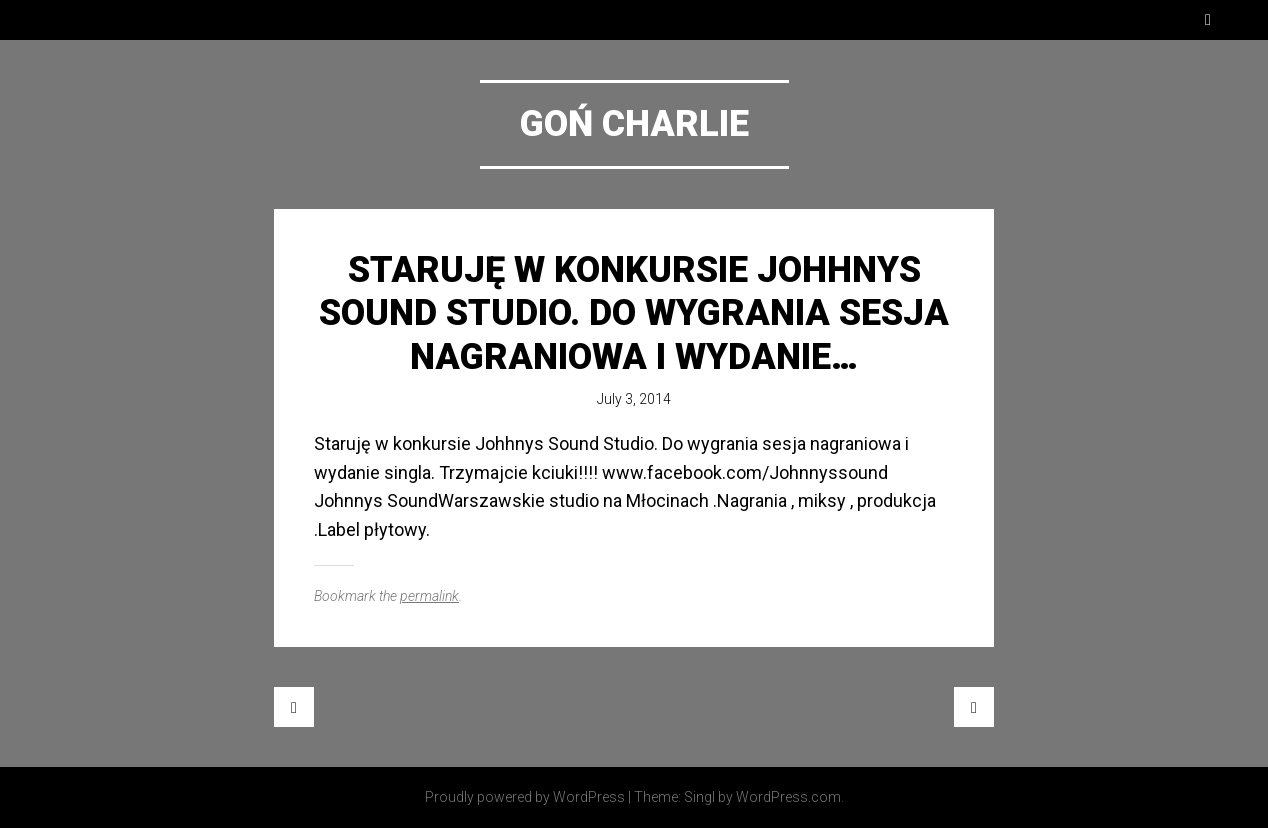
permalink (429, 596)
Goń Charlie (634, 124)
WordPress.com (788, 797)
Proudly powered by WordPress (525, 797)
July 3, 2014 (634, 399)
